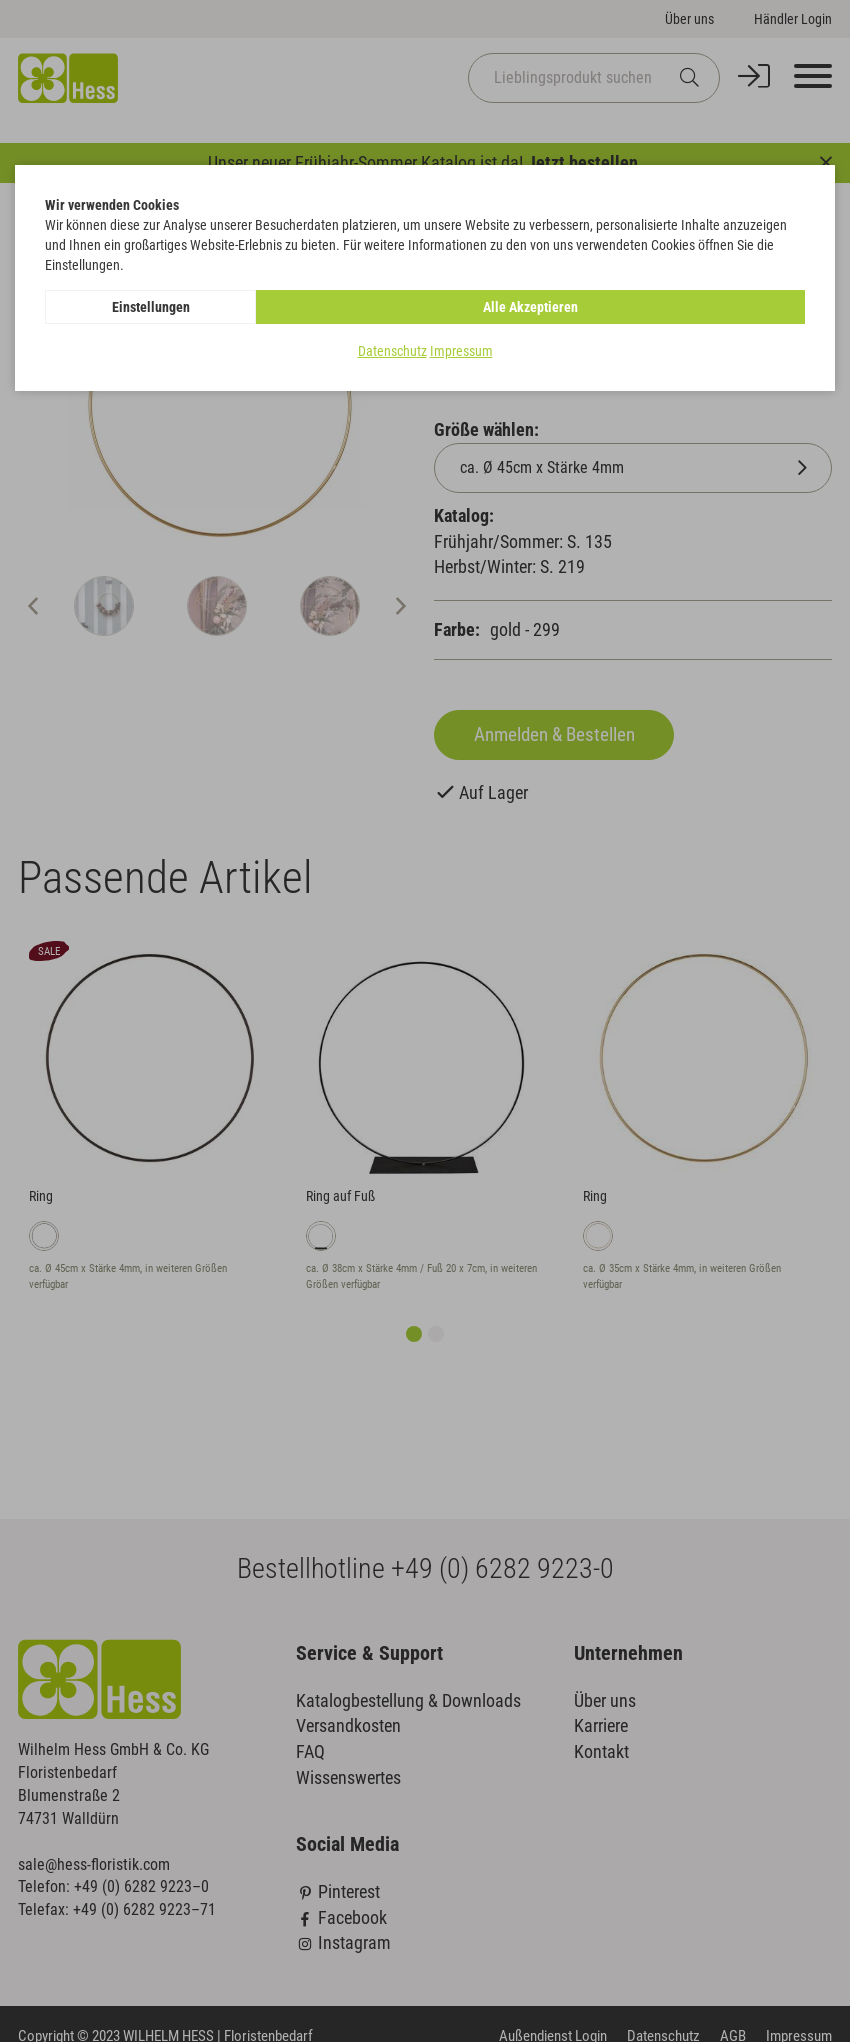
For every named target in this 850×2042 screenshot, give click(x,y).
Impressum (461, 351)
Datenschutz (392, 351)
